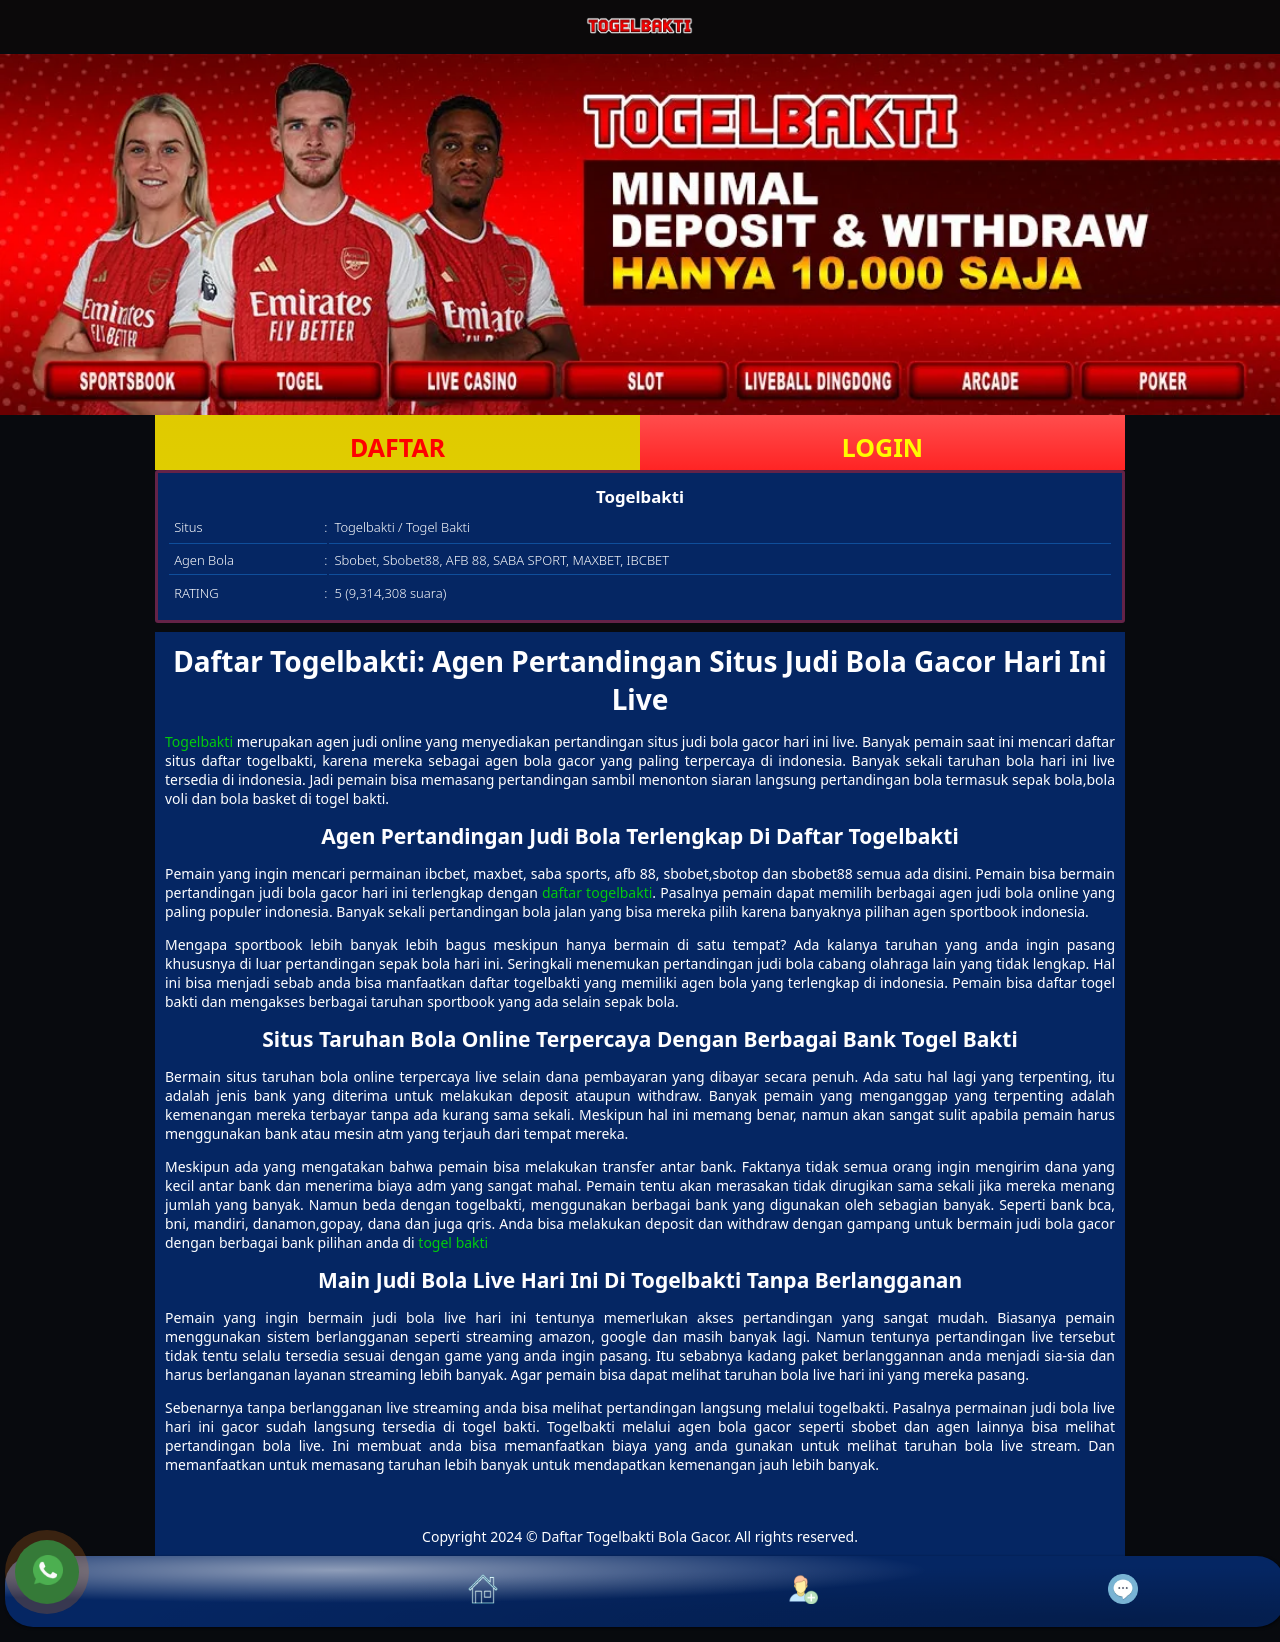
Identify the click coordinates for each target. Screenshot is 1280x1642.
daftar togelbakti (597, 892)
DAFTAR (397, 447)
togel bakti (453, 1242)
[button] (165, 1591)
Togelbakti (199, 741)
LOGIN (882, 447)
